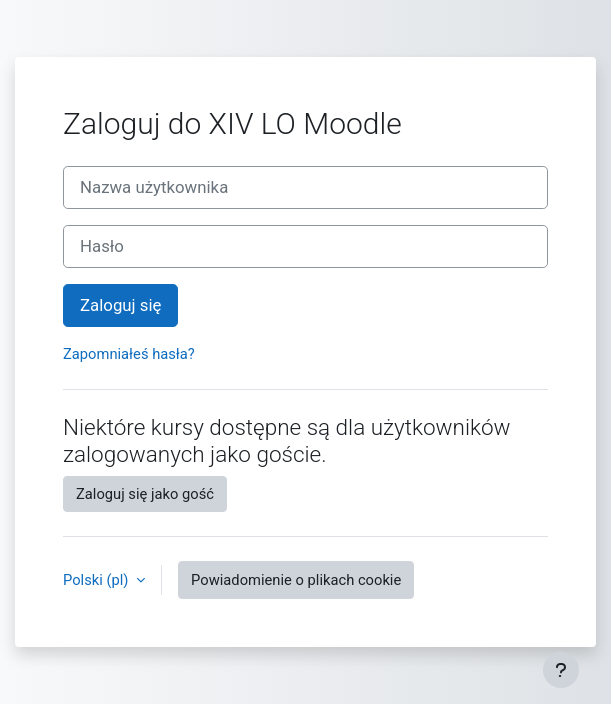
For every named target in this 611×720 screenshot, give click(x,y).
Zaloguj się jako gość (145, 494)
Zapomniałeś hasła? (129, 354)
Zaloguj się (120, 305)
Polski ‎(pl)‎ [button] (97, 580)
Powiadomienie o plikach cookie (296, 580)
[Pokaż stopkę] (561, 670)
